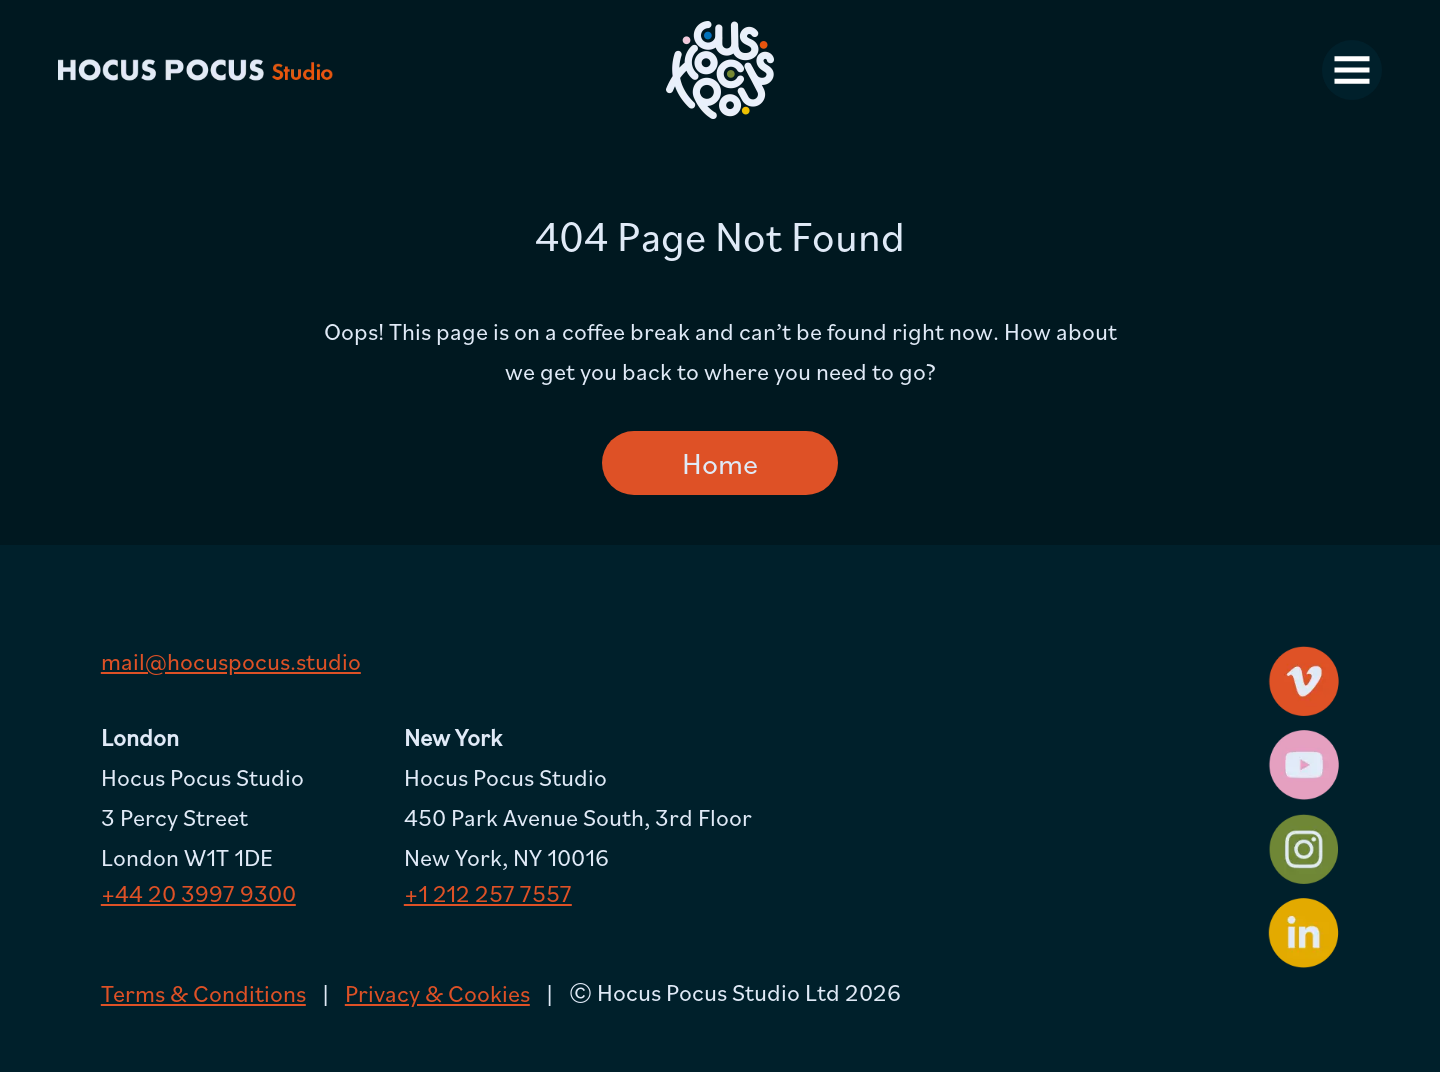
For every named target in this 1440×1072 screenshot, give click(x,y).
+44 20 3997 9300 (198, 893)
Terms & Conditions (203, 993)
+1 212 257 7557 (488, 893)
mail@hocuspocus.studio (231, 661)
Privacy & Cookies (437, 993)
